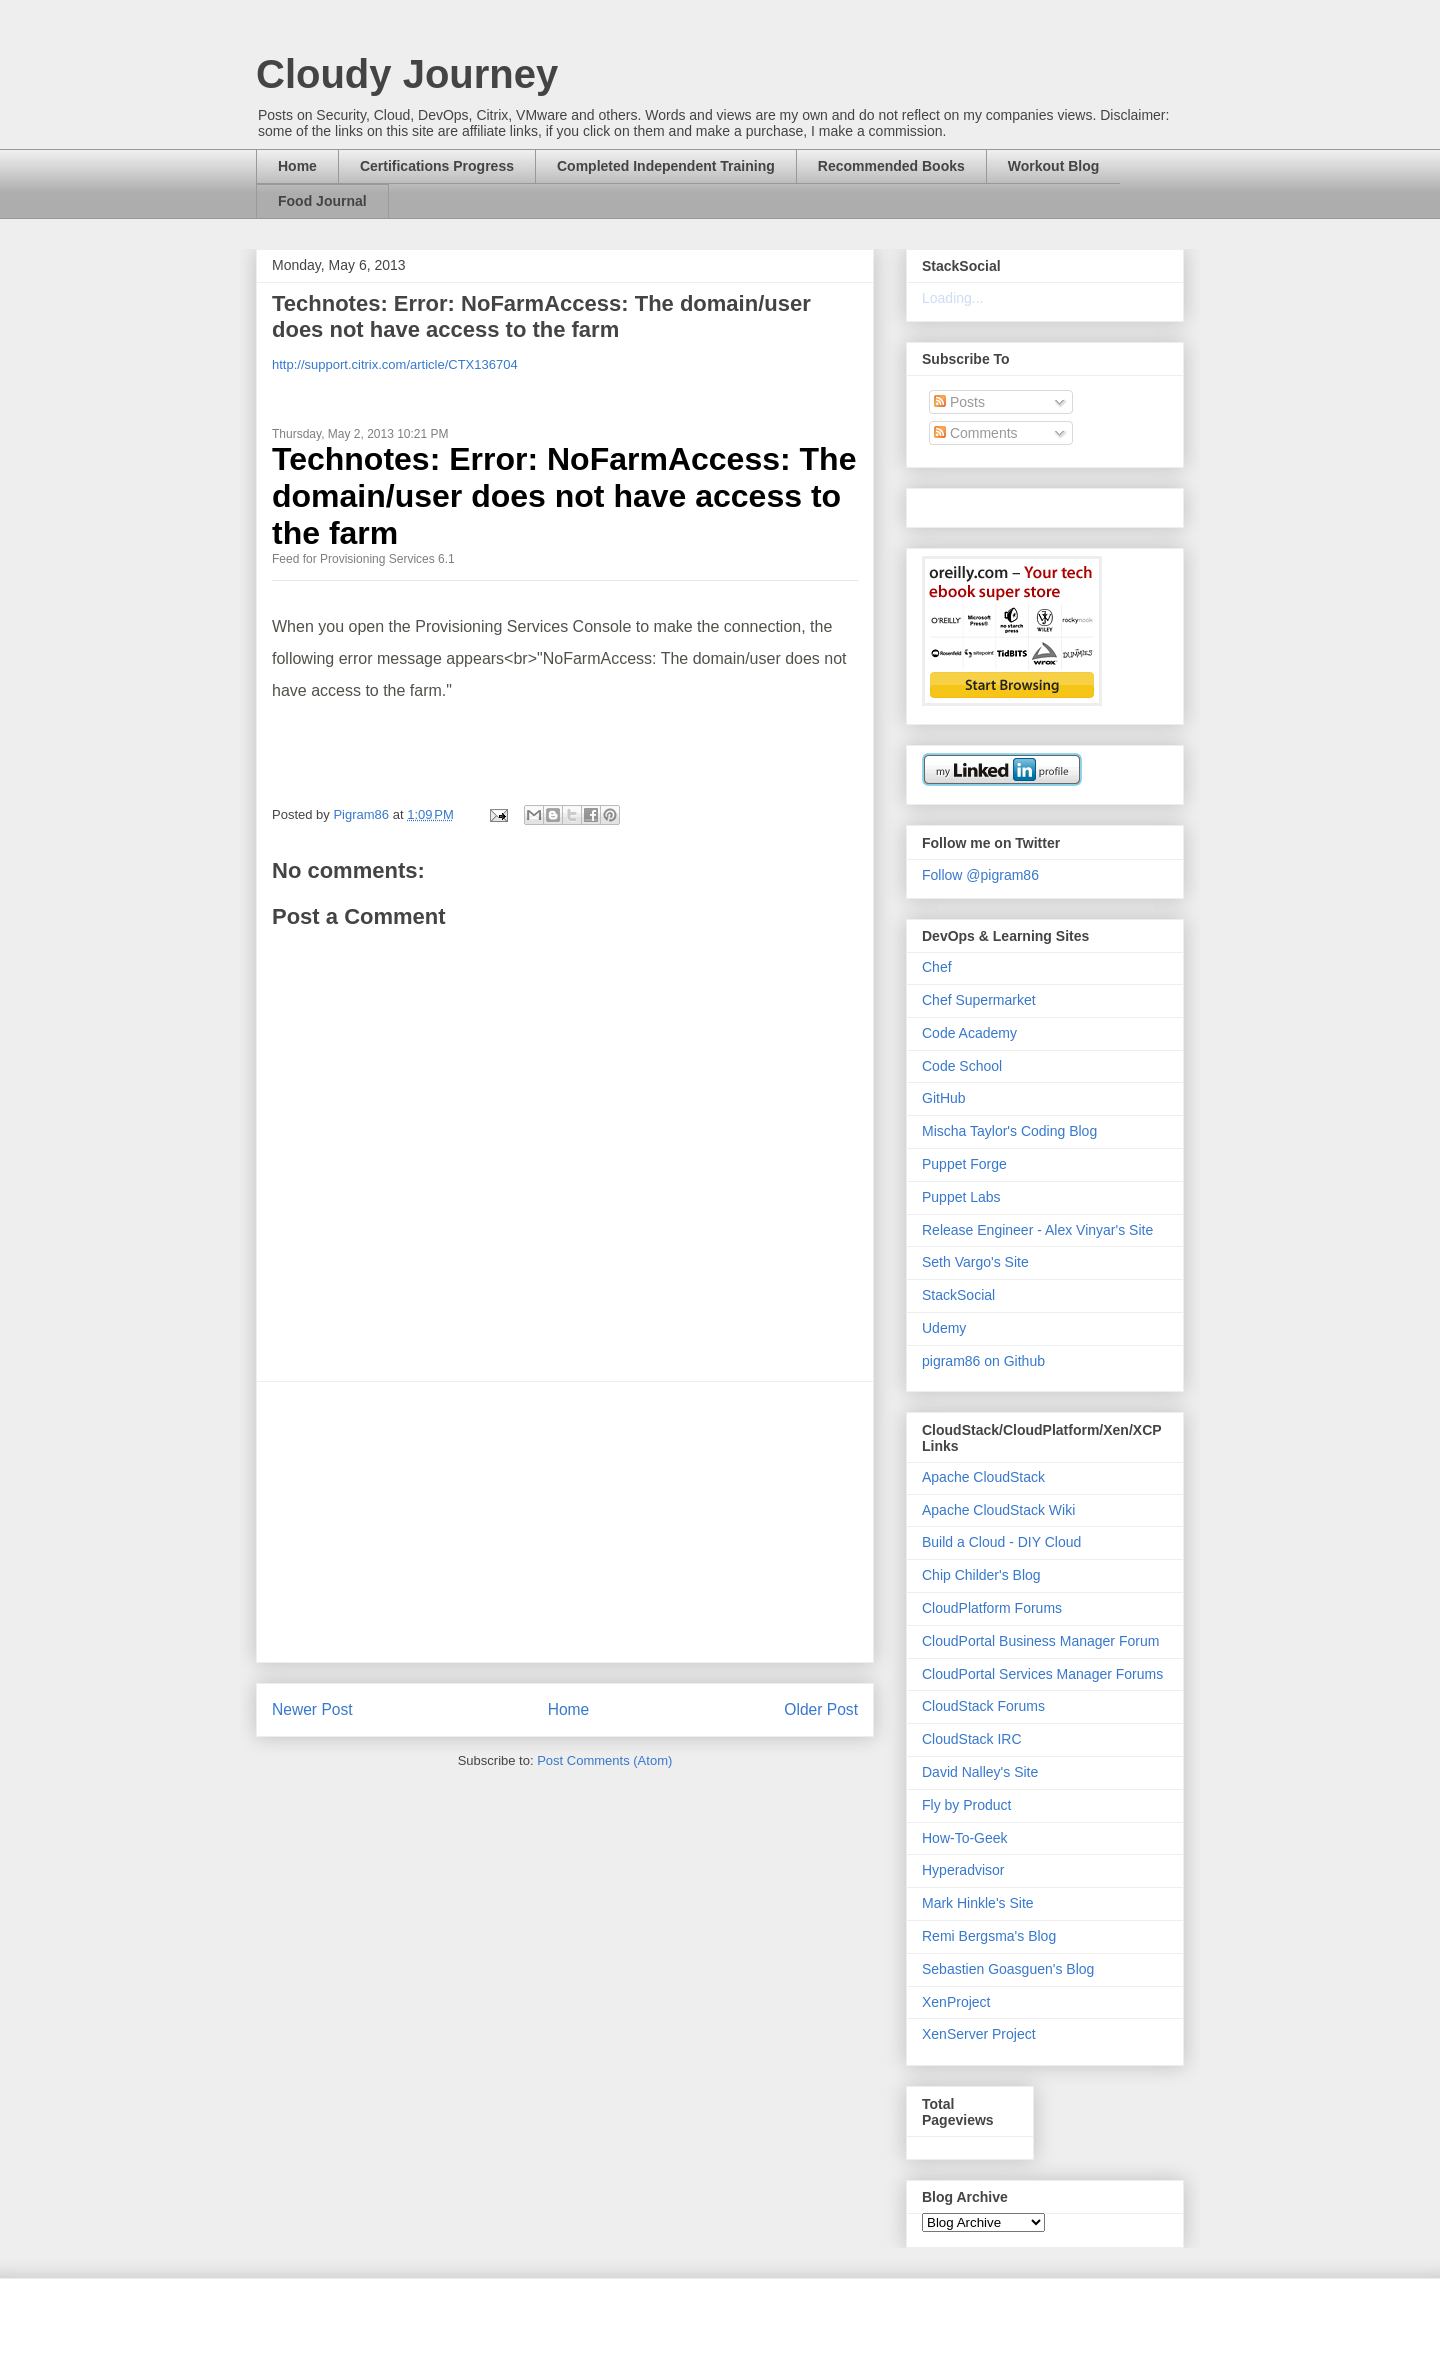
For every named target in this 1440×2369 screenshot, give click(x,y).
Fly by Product (966, 1805)
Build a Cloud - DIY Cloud (1001, 1542)
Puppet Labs (961, 1197)
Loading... (953, 298)
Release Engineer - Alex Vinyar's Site (1037, 1230)
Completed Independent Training (666, 166)
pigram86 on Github (983, 1361)
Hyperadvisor (963, 1870)
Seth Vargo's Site (975, 1262)
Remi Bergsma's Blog (989, 1936)
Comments (976, 433)
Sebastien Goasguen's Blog (1008, 1969)
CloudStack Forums (983, 1706)
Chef (937, 967)
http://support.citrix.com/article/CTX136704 (395, 364)
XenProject (956, 2002)
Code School (962, 1066)
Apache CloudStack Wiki (998, 1510)
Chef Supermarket (979, 1000)
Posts (959, 402)
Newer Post (312, 1709)
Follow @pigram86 (980, 875)
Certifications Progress (437, 166)
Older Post (821, 1709)
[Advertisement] (565, 1522)
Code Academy (969, 1033)
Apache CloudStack (983, 1477)
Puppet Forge (964, 1164)
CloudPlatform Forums (992, 1608)
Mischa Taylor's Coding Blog (1009, 1131)
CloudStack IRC (972, 1739)
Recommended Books (891, 166)
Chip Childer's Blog (981, 1575)
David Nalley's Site (980, 1772)
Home (297, 166)
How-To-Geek (965, 1838)
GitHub (944, 1098)
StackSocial (958, 1295)
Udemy (944, 1328)
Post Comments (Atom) (604, 1760)
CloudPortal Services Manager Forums (1042, 1674)
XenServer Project (979, 2034)
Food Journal (322, 201)
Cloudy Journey (407, 74)
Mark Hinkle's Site (978, 1903)
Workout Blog (1054, 166)
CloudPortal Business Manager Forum (1040, 1641)
